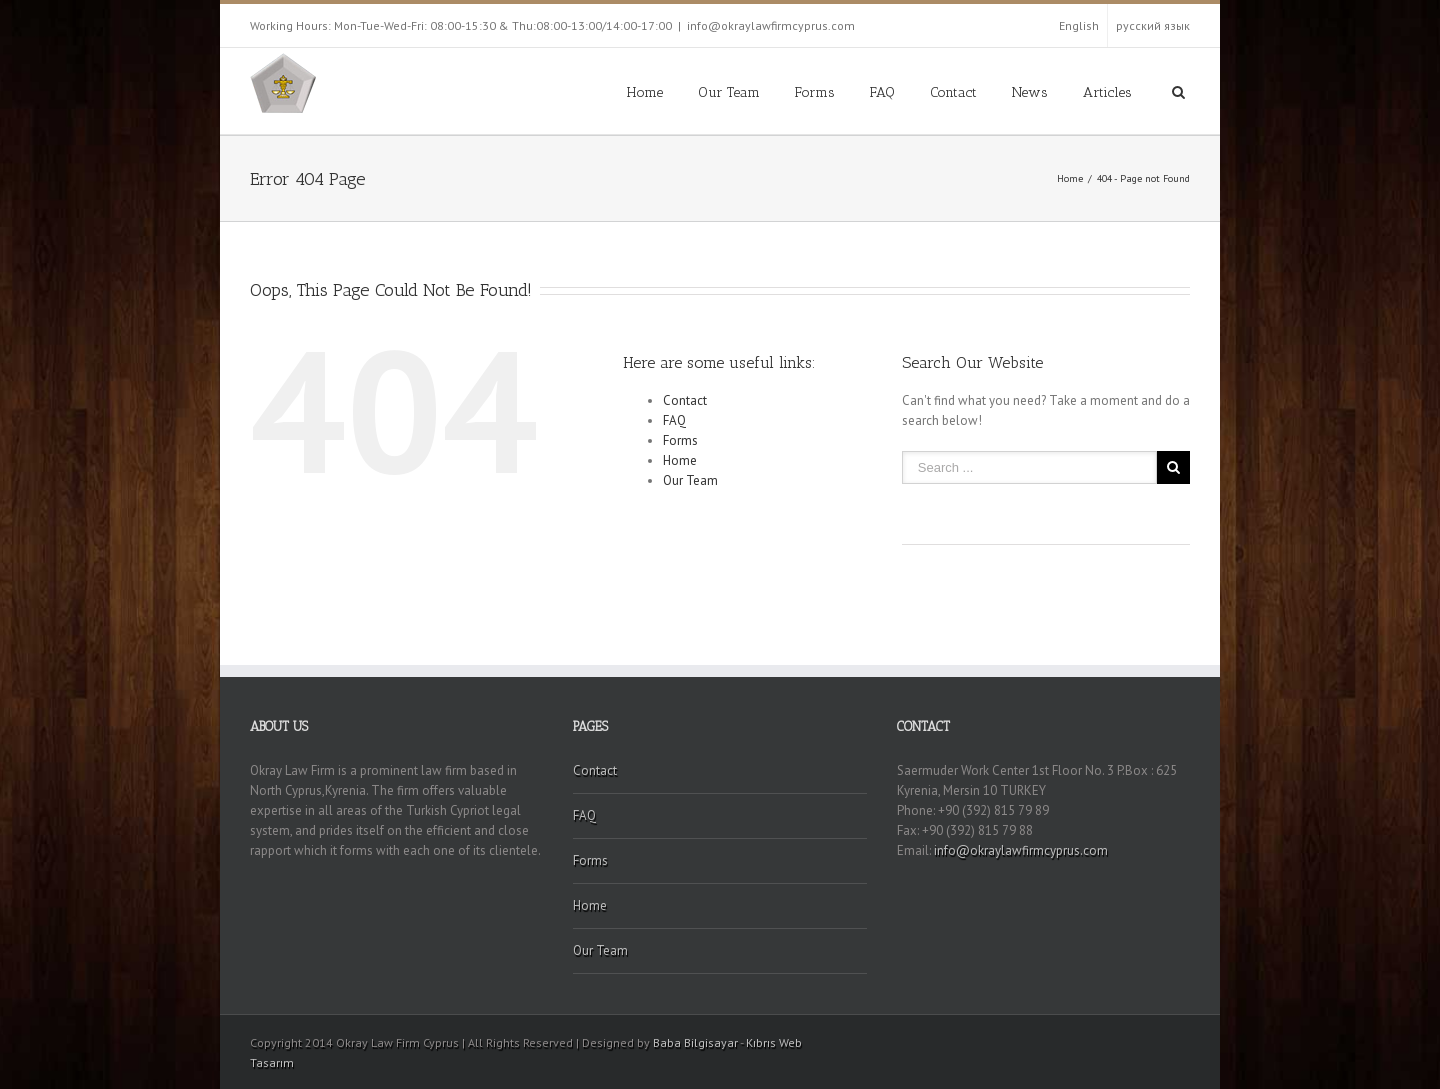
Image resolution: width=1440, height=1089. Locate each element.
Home (645, 92)
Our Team (729, 92)
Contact (953, 92)
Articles (1107, 92)
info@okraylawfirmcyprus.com (771, 25)
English (1079, 25)
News (1030, 92)
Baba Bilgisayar (695, 1042)
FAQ (882, 92)
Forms (815, 92)
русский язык (1153, 25)
